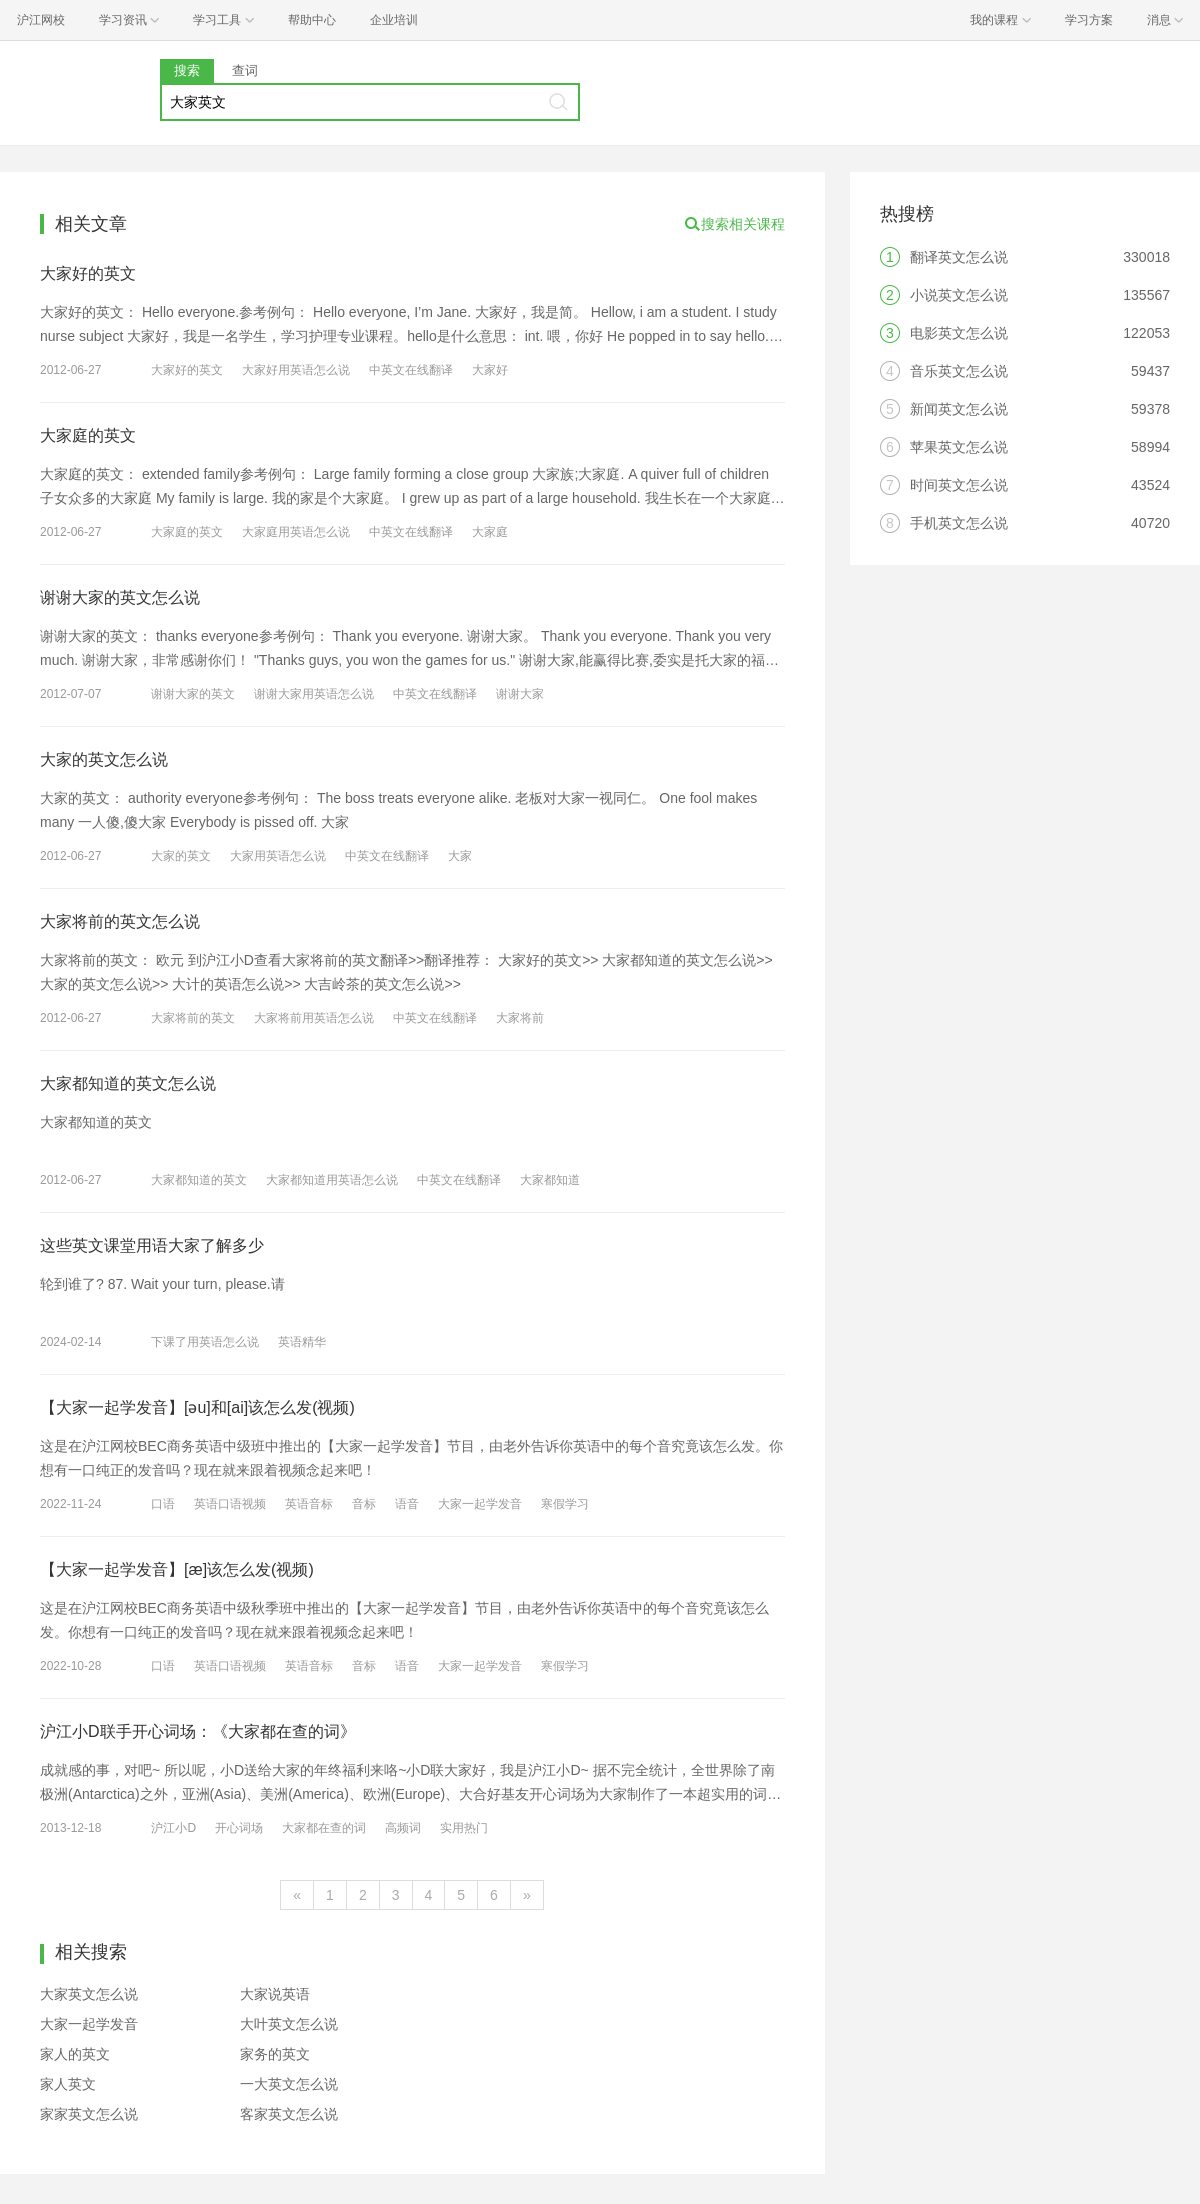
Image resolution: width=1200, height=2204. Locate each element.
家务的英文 (275, 2054)
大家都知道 (550, 1180)
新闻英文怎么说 (959, 409)
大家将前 (520, 1018)
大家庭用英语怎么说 (296, 532)
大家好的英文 (88, 273)
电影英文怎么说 (959, 333)
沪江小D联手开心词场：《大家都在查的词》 (198, 1731)
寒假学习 (565, 1504)
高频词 (403, 1828)
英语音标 (309, 1504)
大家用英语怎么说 (278, 856)
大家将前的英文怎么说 (120, 921)
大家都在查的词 (324, 1828)
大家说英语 (275, 1994)
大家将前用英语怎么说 (314, 1018)
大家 (460, 856)
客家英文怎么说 (289, 2114)
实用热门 (464, 1828)
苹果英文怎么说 (959, 447)
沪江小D (173, 1828)
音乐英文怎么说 (959, 371)
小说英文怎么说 (959, 295)
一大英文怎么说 (289, 2084)
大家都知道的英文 (199, 1180)
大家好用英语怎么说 (296, 370)
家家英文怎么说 (89, 2114)
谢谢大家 (520, 694)
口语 (163, 1504)
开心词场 (239, 1828)
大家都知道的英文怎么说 (128, 1083)
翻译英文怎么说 (959, 257)
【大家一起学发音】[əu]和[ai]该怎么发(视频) (197, 1407)
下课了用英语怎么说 (205, 1342)
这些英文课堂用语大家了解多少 (152, 1245)
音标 (364, 1504)
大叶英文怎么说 (289, 2024)
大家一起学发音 (480, 1504)
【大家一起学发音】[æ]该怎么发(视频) (177, 1569)
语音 (407, 1504)
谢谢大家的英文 (193, 694)
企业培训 (394, 20)
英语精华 (302, 1342)
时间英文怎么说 (959, 485)
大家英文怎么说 (89, 1994)
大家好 (490, 370)
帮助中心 (312, 20)
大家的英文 (181, 856)
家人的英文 (75, 2054)
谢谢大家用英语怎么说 (314, 694)
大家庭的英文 (88, 435)
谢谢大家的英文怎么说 (120, 597)
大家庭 (490, 532)
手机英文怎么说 (959, 523)
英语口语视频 (230, 1504)
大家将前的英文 (193, 1018)
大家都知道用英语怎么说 (332, 1180)
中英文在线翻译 (411, 370)
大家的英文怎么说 (104, 759)
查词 (245, 70)
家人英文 (68, 2084)
